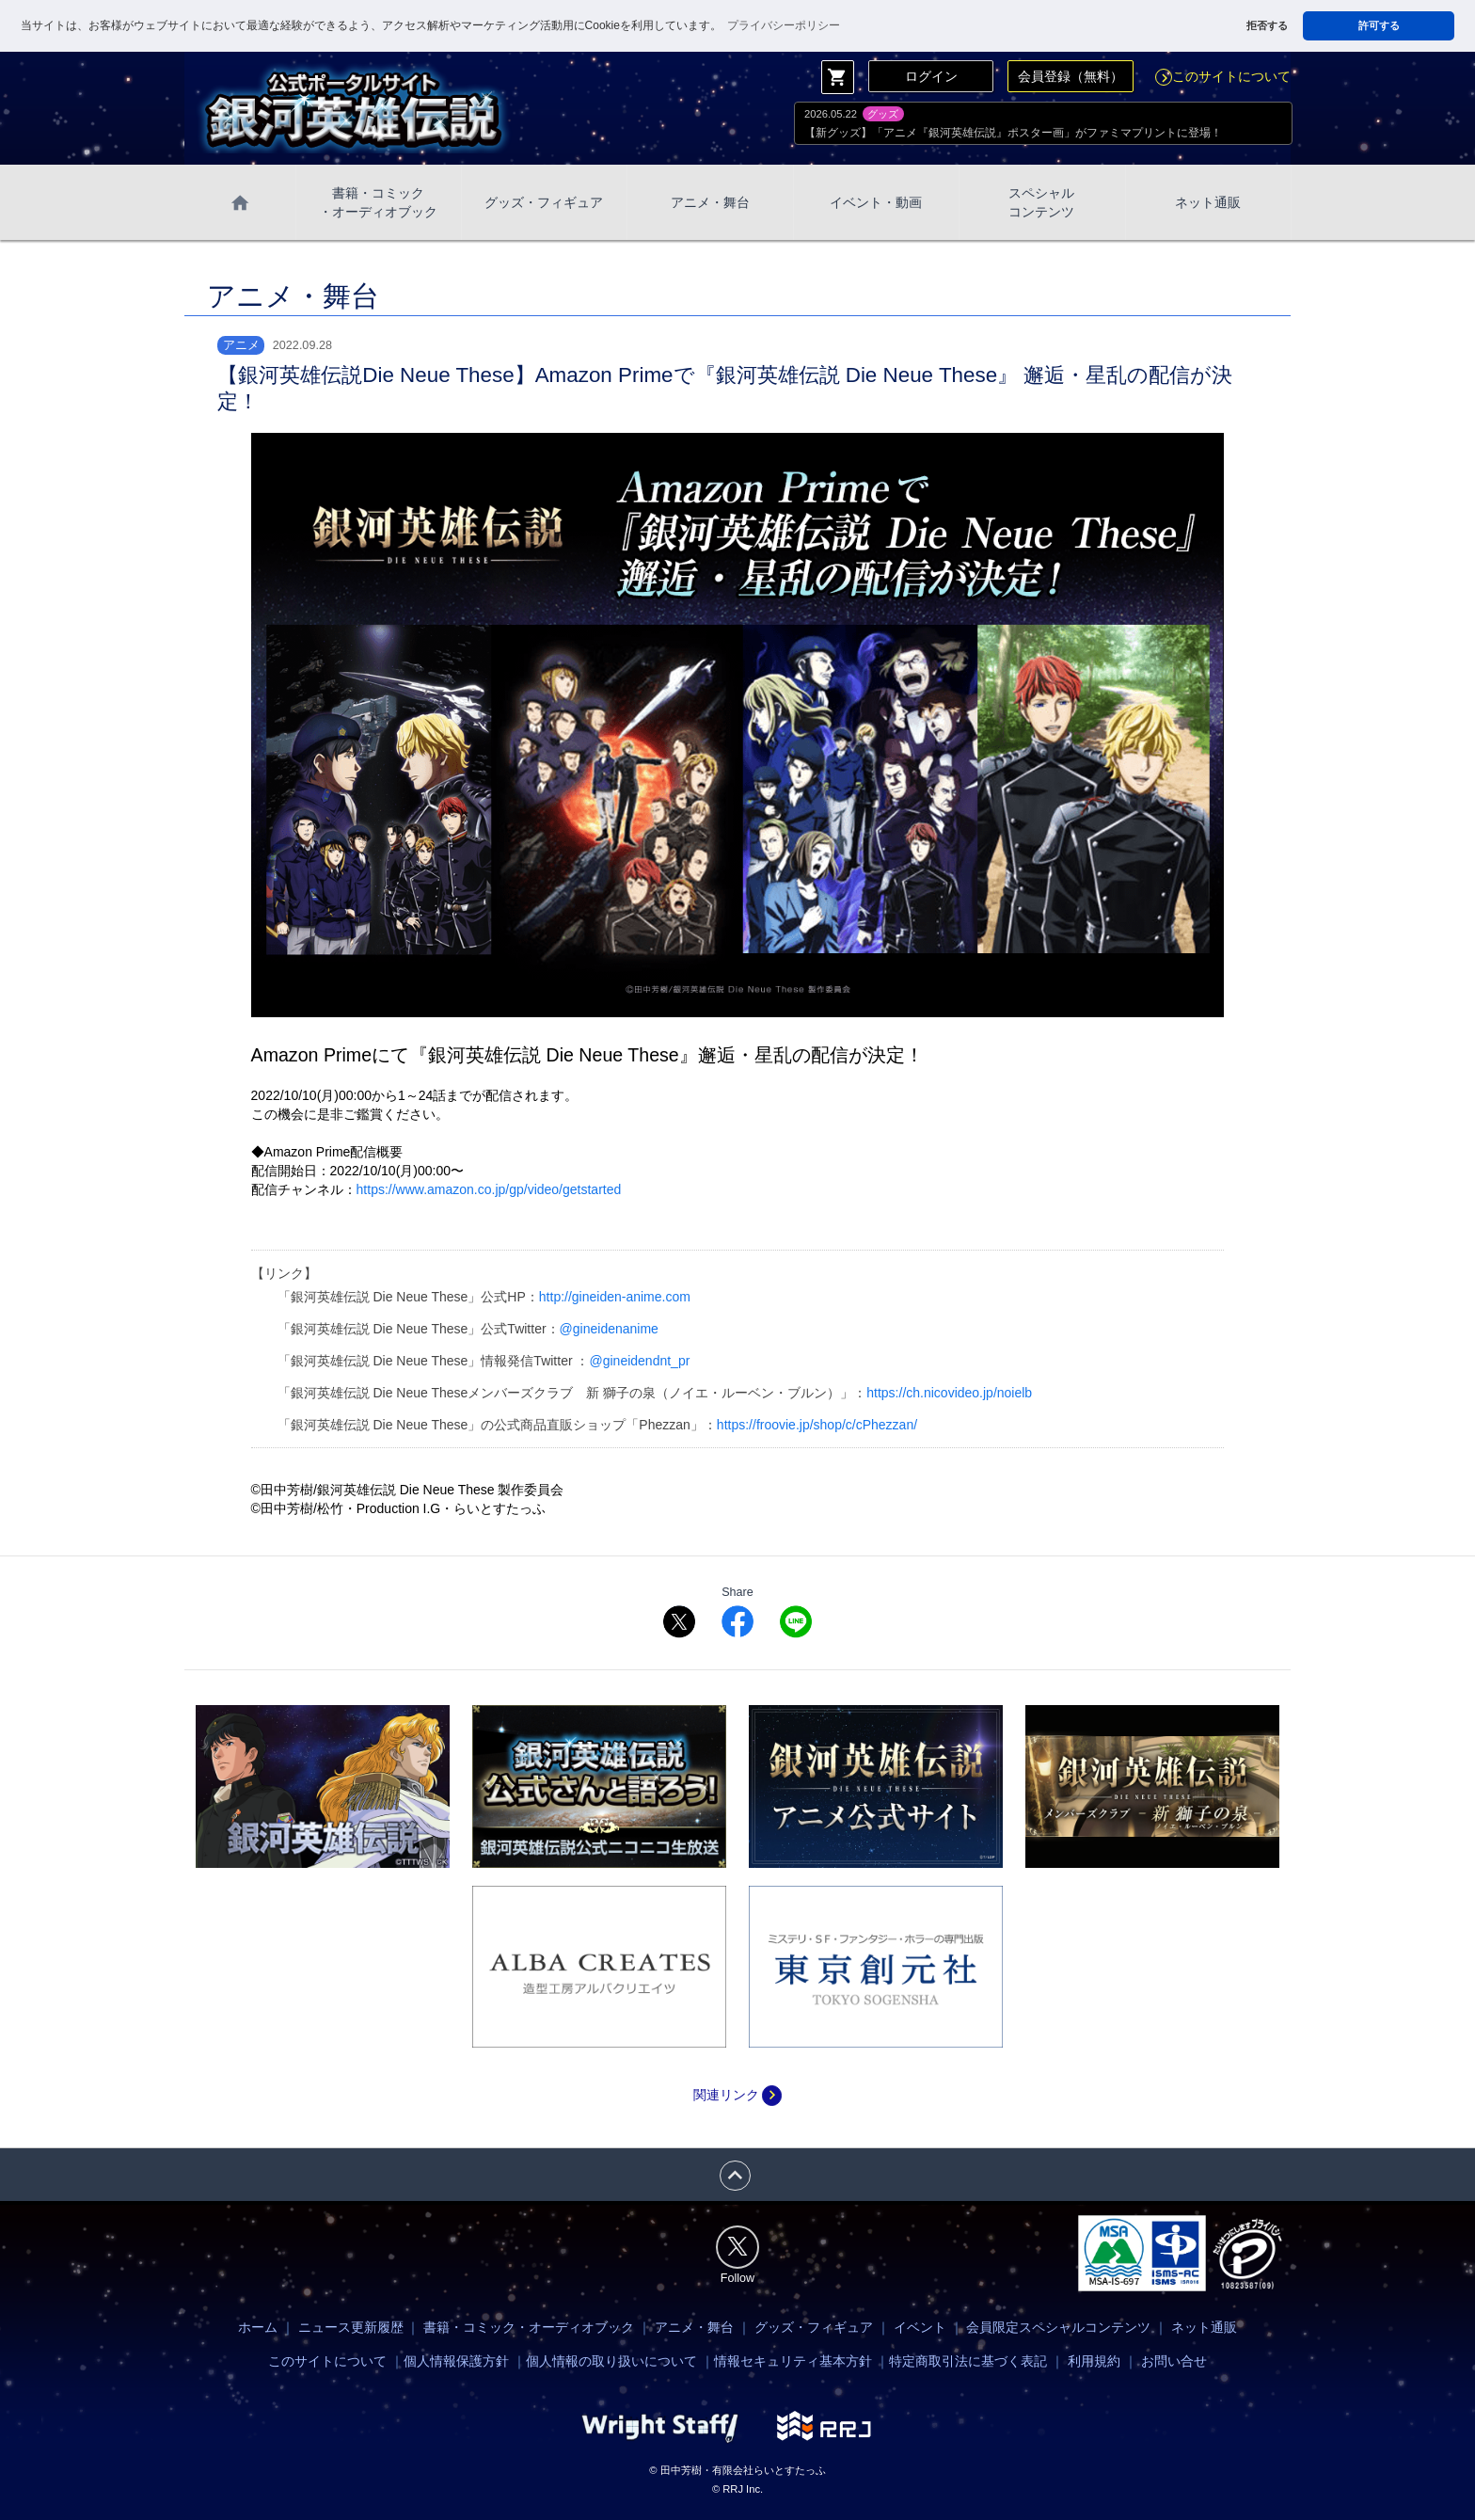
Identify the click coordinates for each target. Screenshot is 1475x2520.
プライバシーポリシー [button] (783, 25)
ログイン (931, 76)
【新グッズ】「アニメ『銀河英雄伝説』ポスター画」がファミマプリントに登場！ (1013, 132)
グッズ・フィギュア (543, 202)
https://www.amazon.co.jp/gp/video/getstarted (489, 1189)
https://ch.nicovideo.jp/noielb (949, 1392)
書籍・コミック (378, 203)
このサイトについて (1223, 76)
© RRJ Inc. (737, 2489)
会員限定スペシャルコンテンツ (1058, 2327)
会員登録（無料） (1070, 76)
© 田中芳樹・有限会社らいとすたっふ (737, 2470)
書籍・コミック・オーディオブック (528, 2327)
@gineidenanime (609, 1328)
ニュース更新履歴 (351, 2327)
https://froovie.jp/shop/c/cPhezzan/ (817, 1424)
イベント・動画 (876, 202)
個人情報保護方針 (456, 2360)
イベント (920, 2327)
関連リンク (737, 2094)
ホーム (258, 2327)
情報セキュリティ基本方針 (793, 2360)
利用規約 (1094, 2360)
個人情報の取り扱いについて (611, 2360)
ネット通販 (1208, 202)
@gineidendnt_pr (639, 1360)
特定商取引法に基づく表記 (968, 2360)
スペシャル (1041, 203)
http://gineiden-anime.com (614, 1296)
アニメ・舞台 (710, 202)
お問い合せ (1174, 2360)
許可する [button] (1379, 25)
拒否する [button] (1267, 25)
